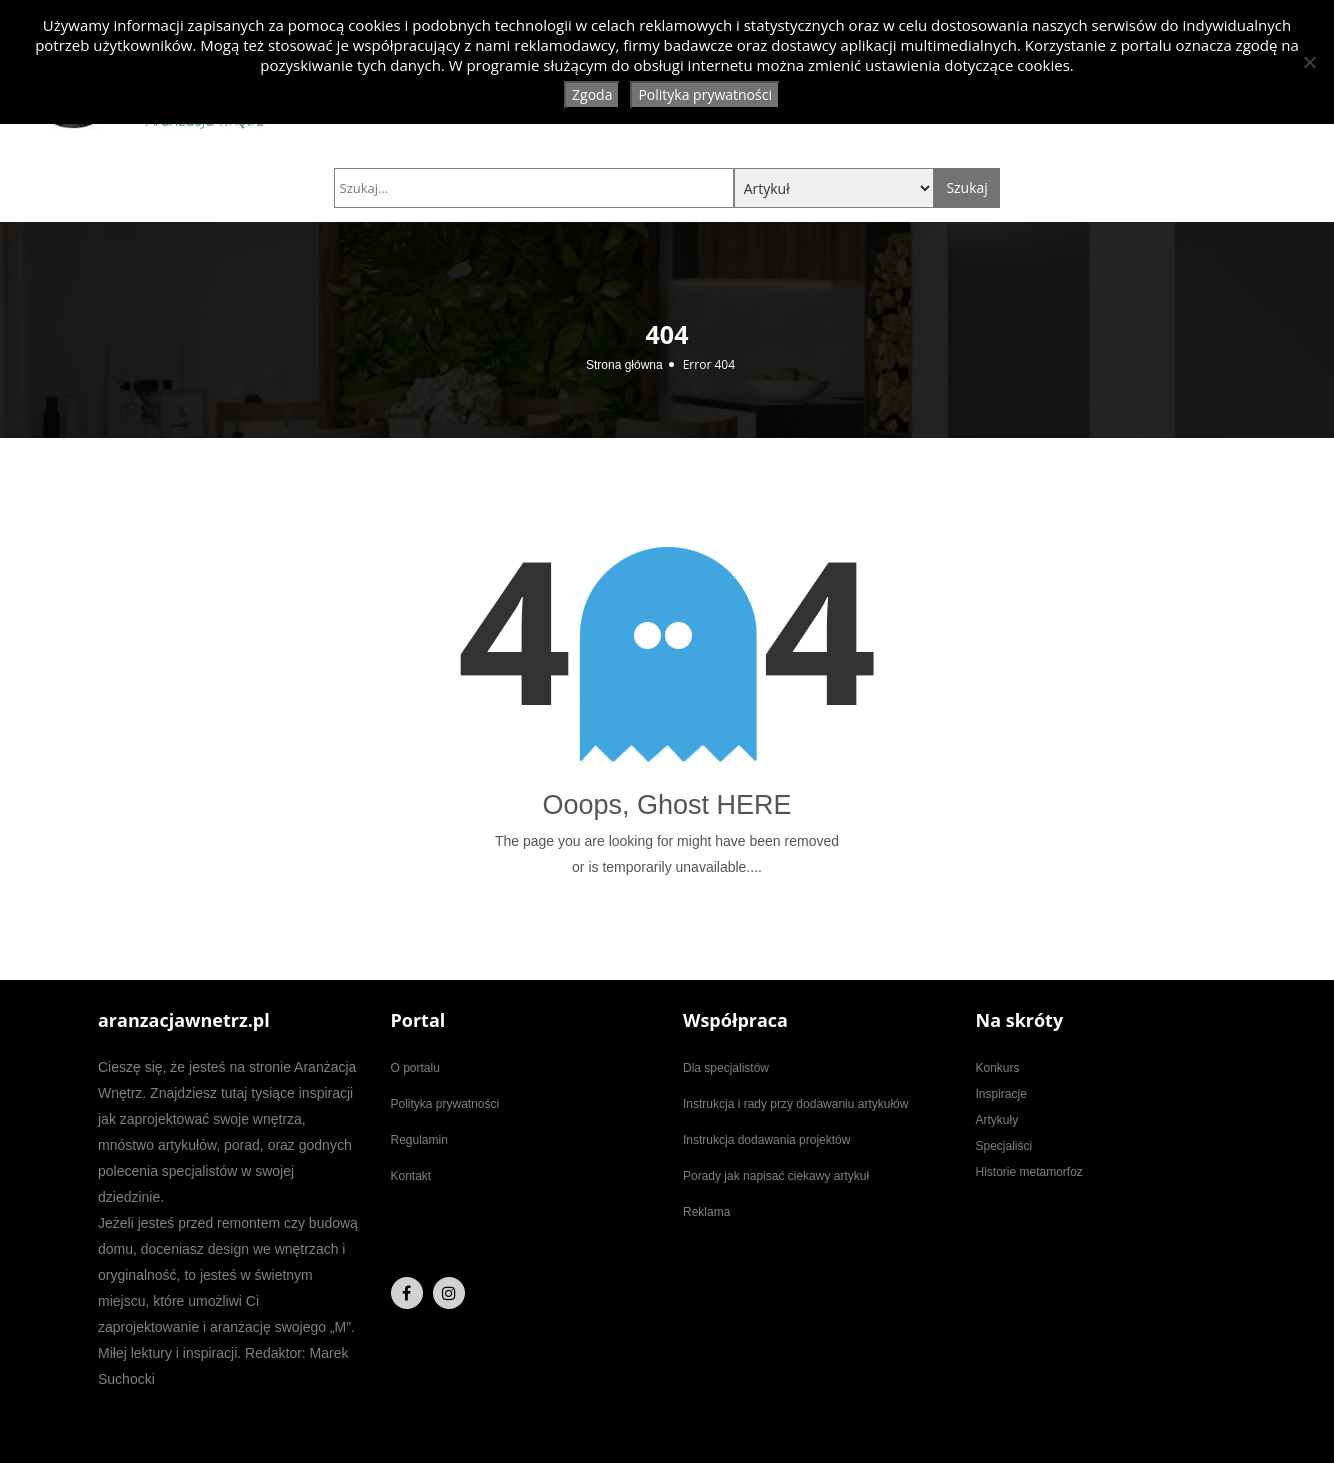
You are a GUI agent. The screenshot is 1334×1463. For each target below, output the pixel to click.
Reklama (706, 1212)
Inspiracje (1001, 1094)
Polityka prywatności (445, 1104)
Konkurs (998, 1068)
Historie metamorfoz (1029, 1172)
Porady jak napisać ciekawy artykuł (776, 1176)
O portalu (415, 1068)
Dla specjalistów (726, 1068)
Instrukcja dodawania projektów (766, 1140)
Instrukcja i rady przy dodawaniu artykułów (795, 1104)
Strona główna (624, 365)
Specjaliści (1004, 1146)
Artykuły (997, 1120)
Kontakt (411, 1176)
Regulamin (419, 1140)
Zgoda (592, 94)
